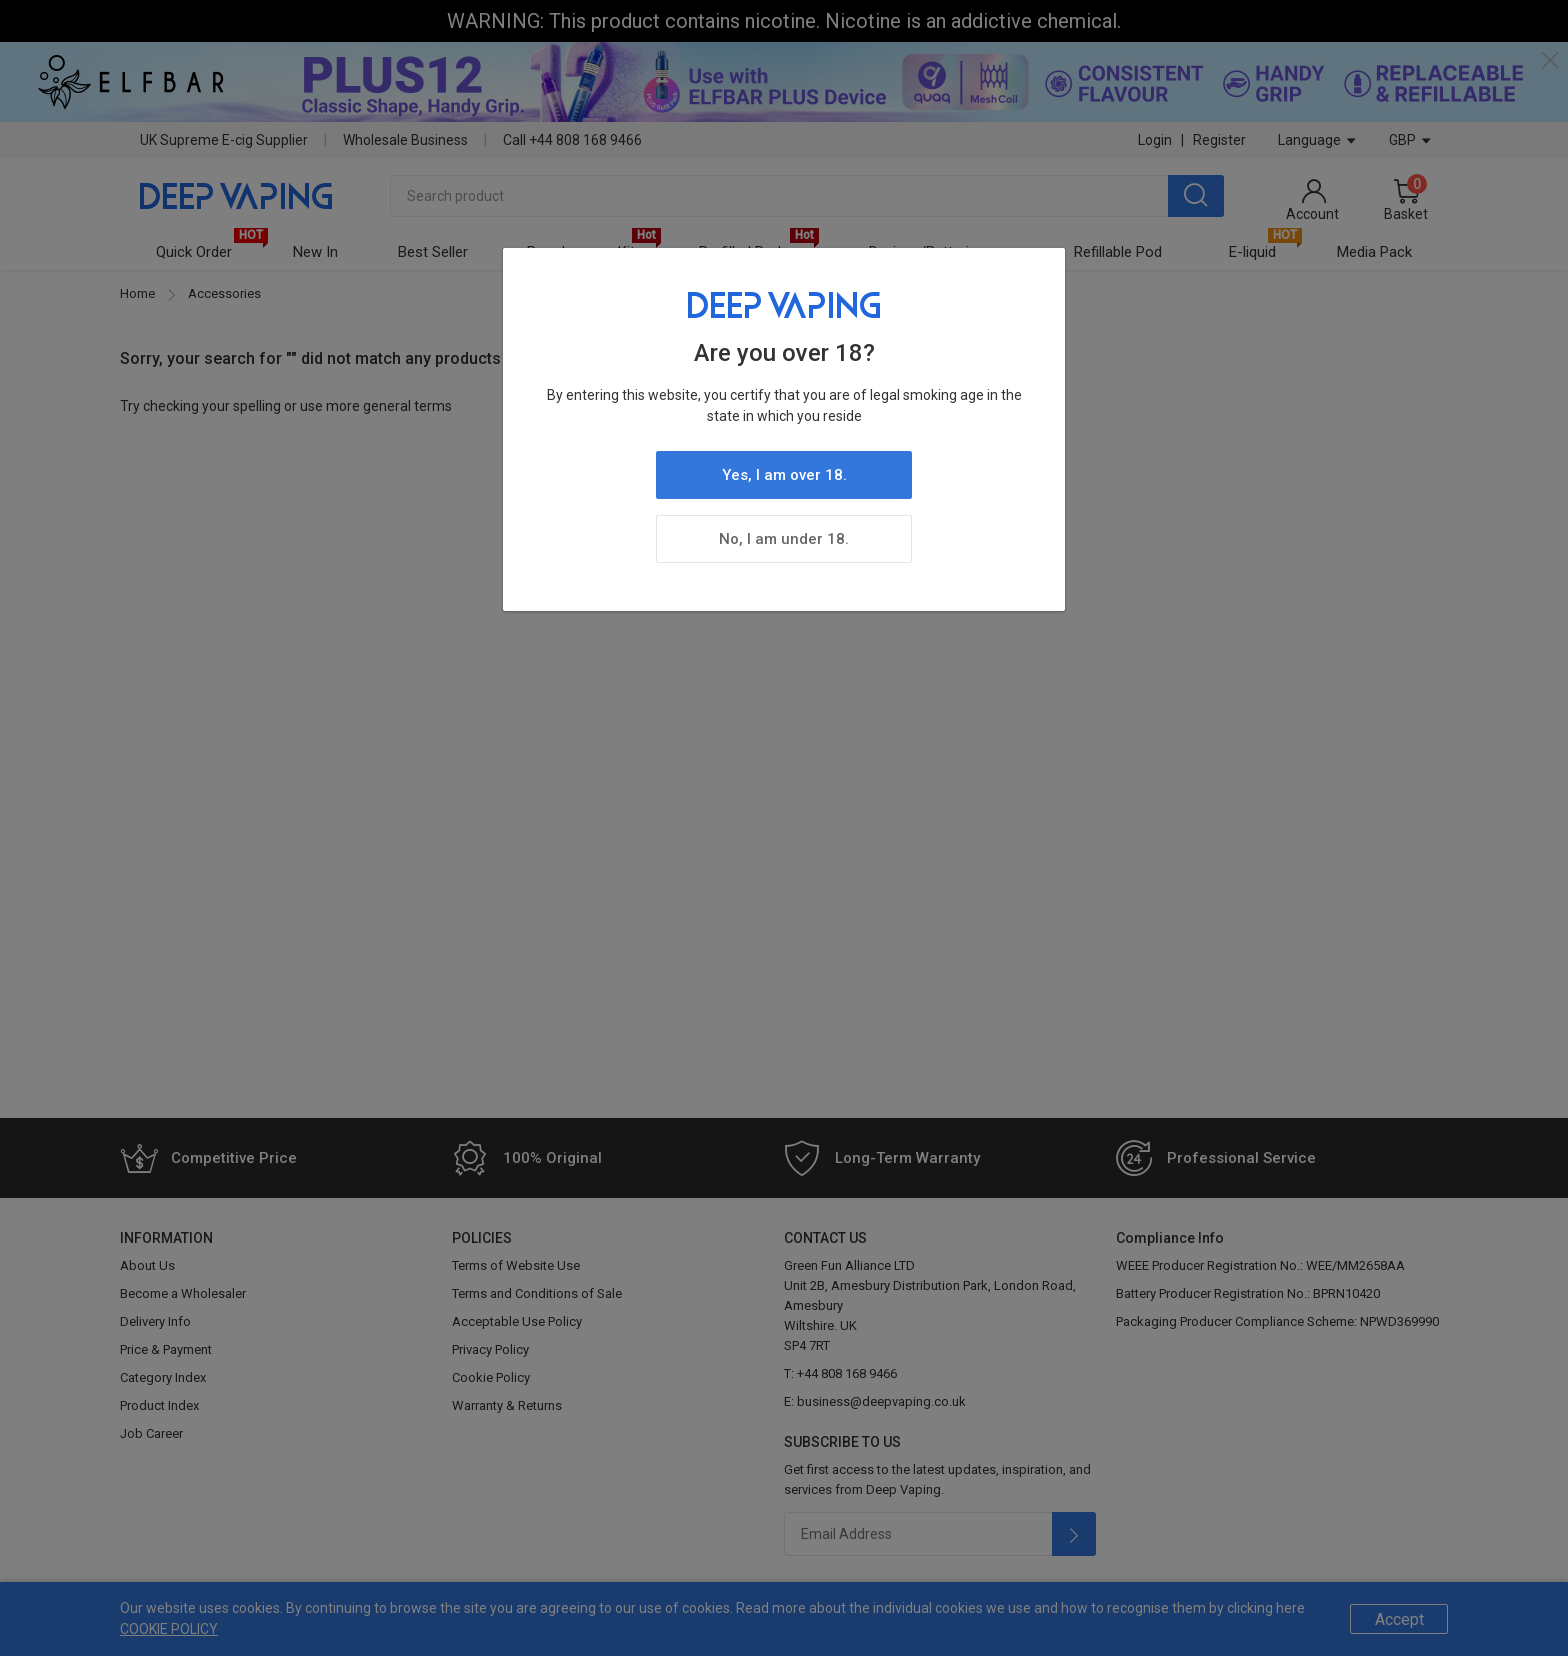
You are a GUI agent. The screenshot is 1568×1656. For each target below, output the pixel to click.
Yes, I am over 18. (784, 475)
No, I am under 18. (784, 539)
